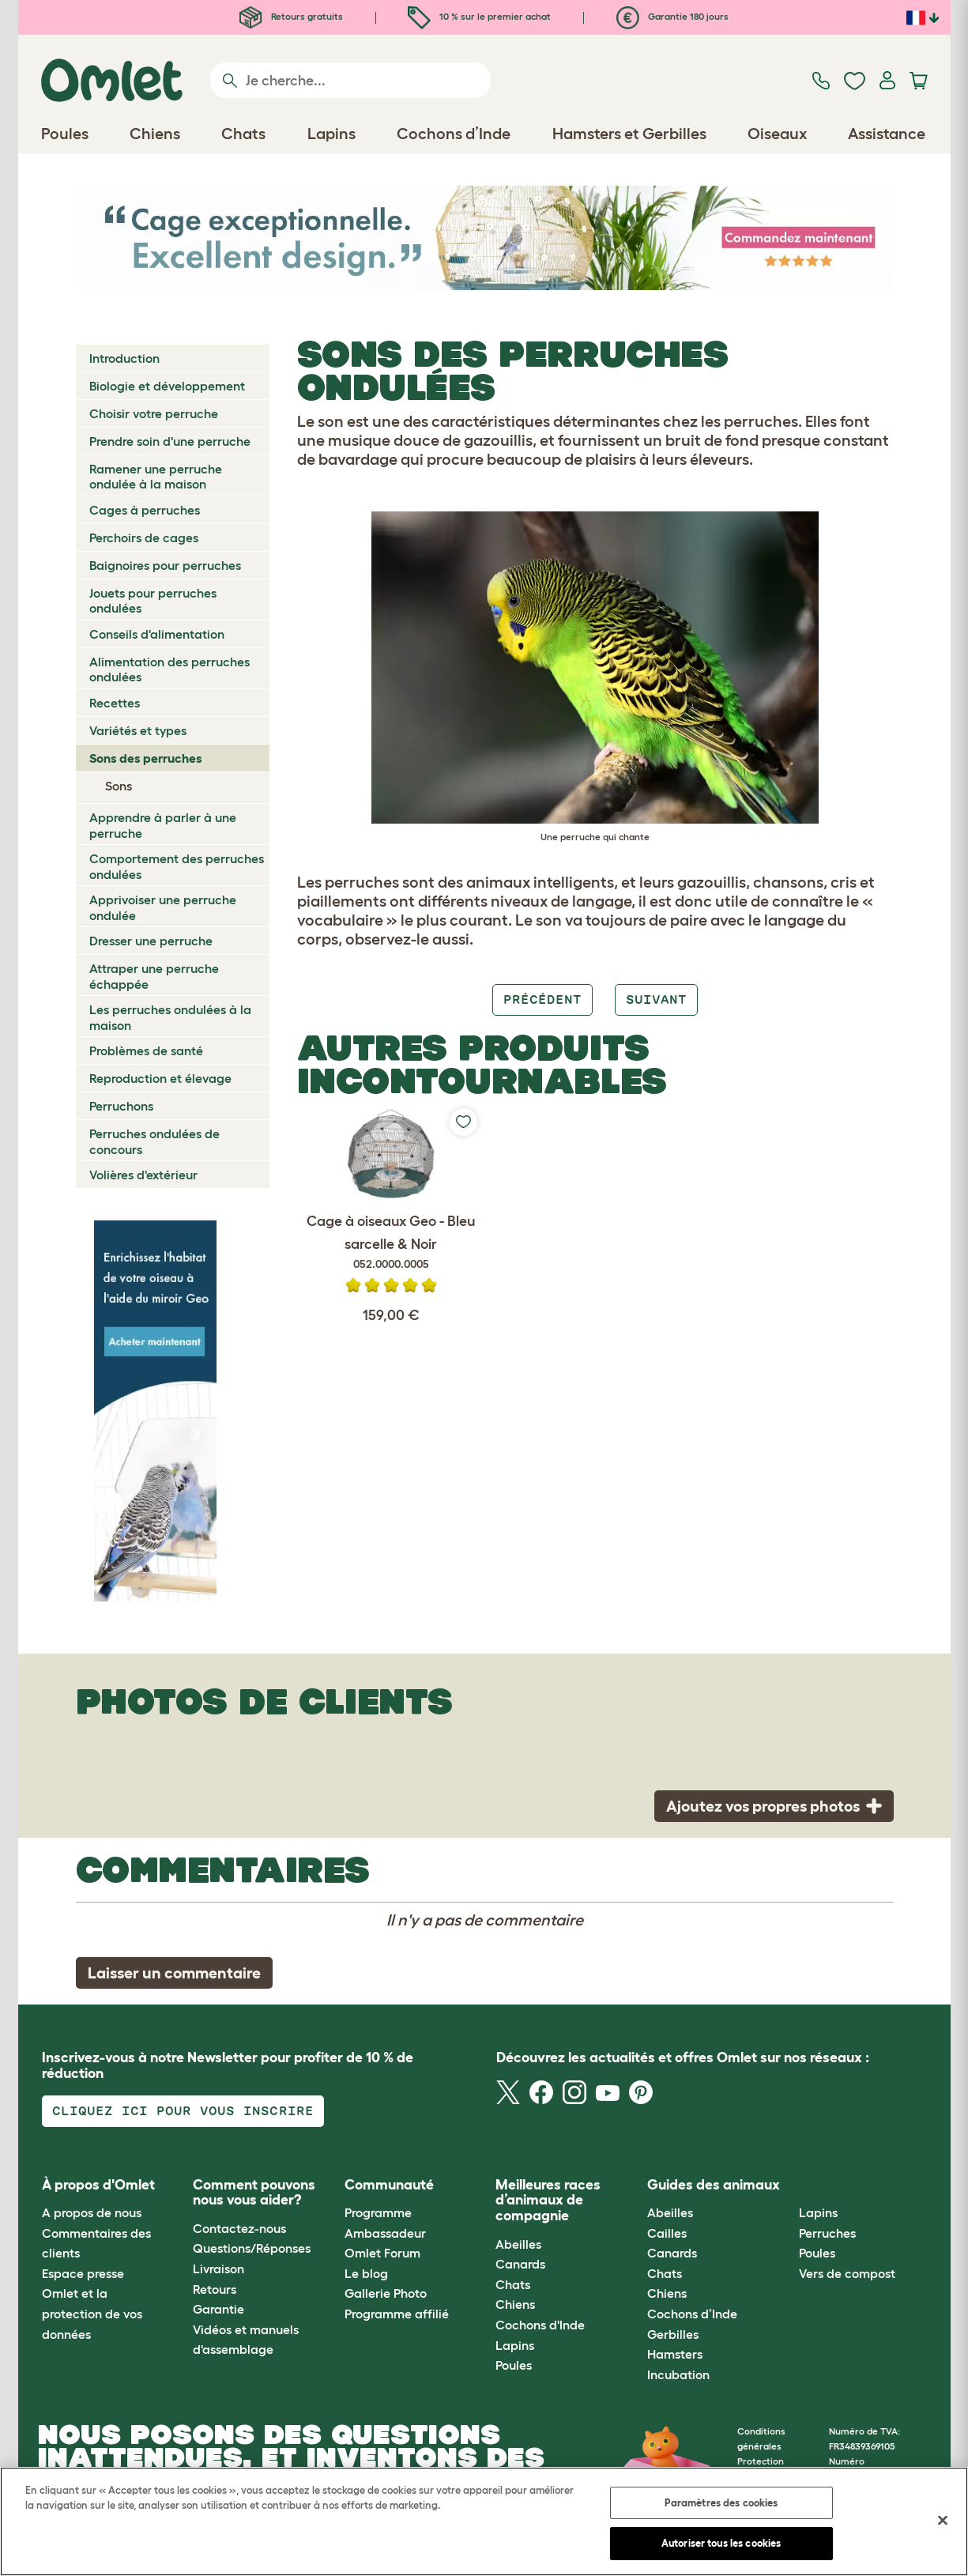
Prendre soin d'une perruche (169, 441)
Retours (214, 2289)
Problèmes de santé (146, 1050)
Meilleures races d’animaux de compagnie (548, 2200)
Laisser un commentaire (174, 1973)
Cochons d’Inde (692, 2313)
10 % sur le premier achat (479, 16)
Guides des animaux (713, 2185)
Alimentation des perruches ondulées (169, 669)
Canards (520, 2264)
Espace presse (83, 2273)
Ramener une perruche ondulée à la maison (155, 476)
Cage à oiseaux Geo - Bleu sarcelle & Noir (391, 1243)
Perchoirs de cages (143, 537)
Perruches (827, 2233)
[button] (786, 2185)
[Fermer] (942, 2519)
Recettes (114, 703)
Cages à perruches (144, 510)
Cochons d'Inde (540, 2325)
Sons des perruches (145, 758)
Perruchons (121, 1106)
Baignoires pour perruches (165, 565)
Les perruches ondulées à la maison (170, 1017)
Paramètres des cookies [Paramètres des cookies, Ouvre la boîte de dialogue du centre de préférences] (721, 2503)
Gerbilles (673, 2334)
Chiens (515, 2304)
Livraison (218, 2268)
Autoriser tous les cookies (721, 2543)
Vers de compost (847, 2273)
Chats (512, 2284)
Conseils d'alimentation (156, 634)
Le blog (366, 2273)
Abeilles (518, 2244)
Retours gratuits (291, 16)
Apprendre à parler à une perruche (162, 824)
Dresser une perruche (151, 940)
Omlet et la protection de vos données (92, 2313)
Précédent (542, 999)
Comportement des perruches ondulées (176, 866)
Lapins (514, 2345)
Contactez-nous (239, 2228)
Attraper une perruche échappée (154, 975)
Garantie (218, 2309)
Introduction (124, 358)
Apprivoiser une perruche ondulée (162, 907)
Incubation (678, 2374)
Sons (118, 786)
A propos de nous (91, 2212)
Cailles (667, 2233)
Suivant (656, 999)
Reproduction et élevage (160, 1078)
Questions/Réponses (252, 2248)
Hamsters (674, 2354)
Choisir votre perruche (153, 413)
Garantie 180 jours (672, 16)
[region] (484, 2521)
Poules (513, 2365)
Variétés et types (137, 730)
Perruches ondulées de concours (154, 1141)
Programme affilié (397, 2313)
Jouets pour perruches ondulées (153, 600)
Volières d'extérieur (143, 1174)
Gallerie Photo (386, 2293)
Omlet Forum (382, 2253)
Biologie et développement (167, 386)
